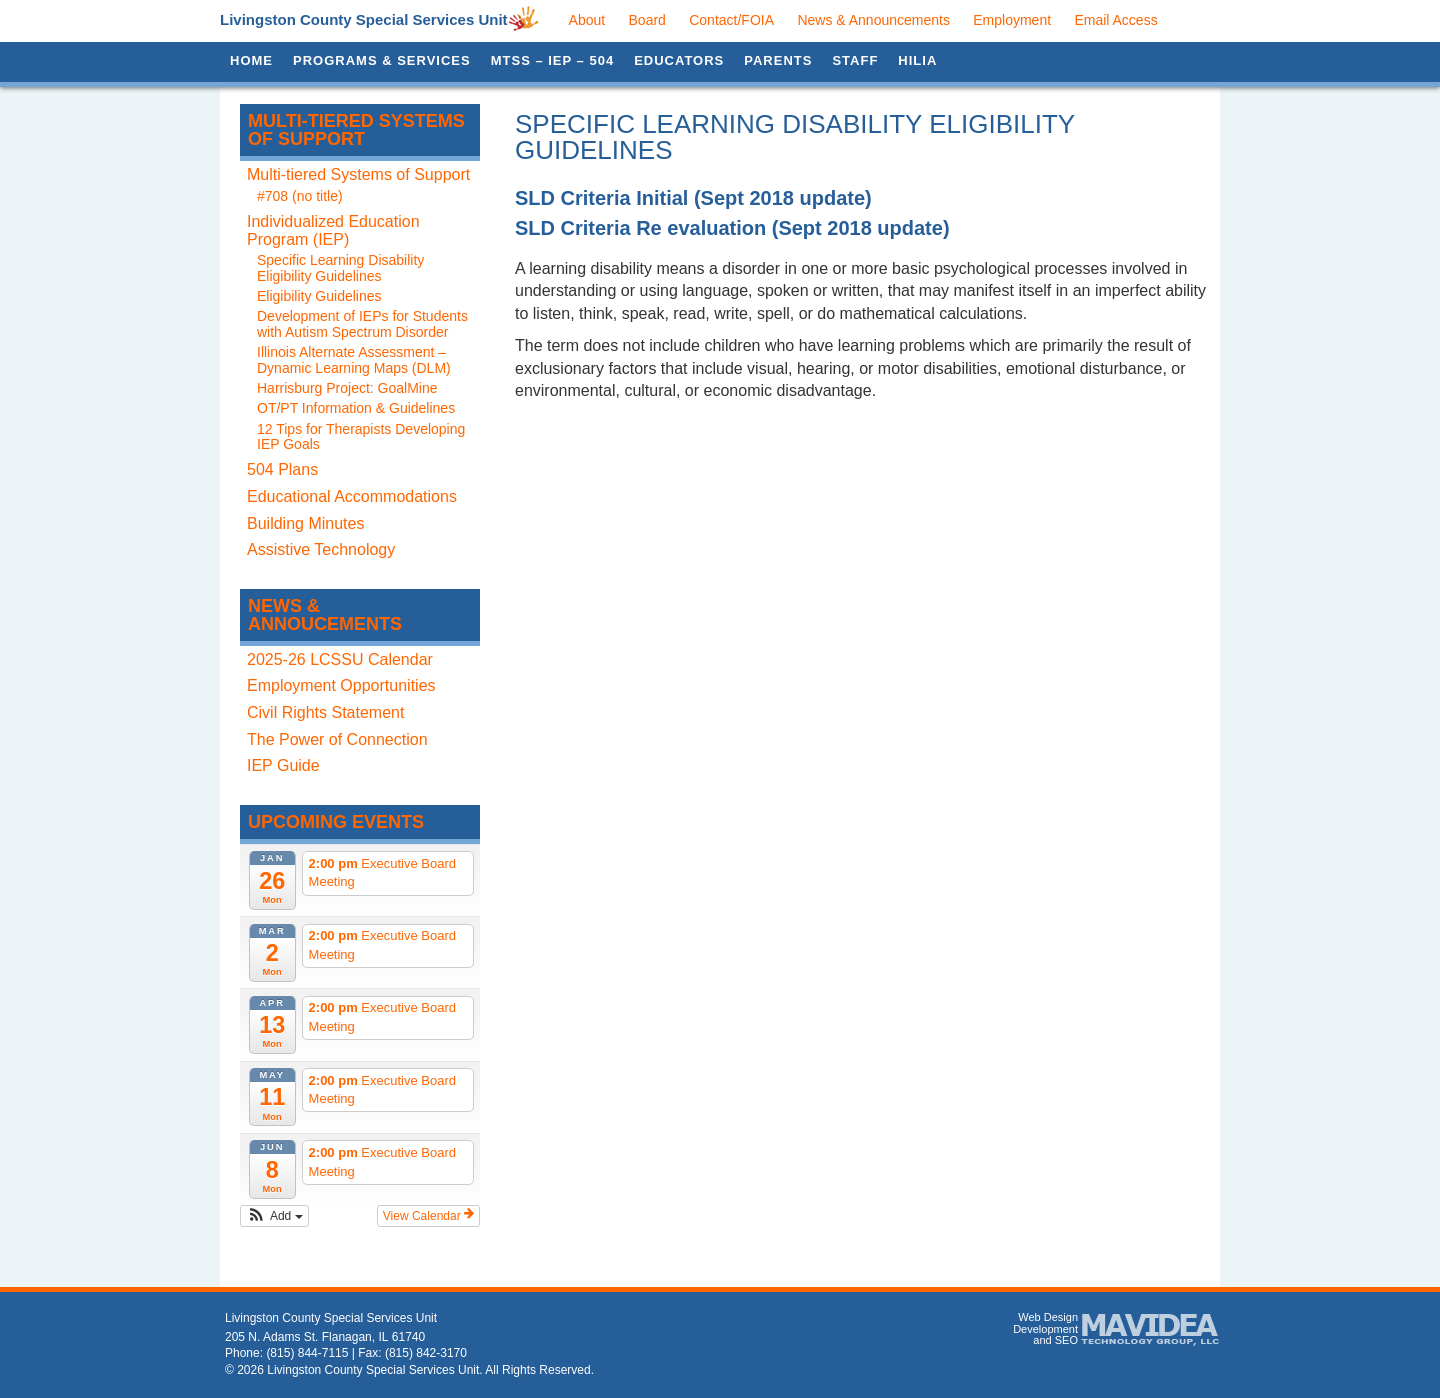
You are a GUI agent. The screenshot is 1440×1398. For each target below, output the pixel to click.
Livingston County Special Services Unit (364, 19)
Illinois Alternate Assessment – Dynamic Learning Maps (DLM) (354, 359)
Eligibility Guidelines (319, 296)
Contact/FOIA (731, 20)
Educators (679, 60)
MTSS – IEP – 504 (552, 60)
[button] (274, 1216)
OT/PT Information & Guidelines (356, 408)
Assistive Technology (321, 549)
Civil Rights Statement (325, 712)
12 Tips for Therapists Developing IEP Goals (361, 436)
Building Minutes (305, 523)
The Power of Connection (337, 739)
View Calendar (428, 1215)
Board (647, 20)
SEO (1066, 1340)
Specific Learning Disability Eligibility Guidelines (340, 267)
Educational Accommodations (352, 496)
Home (251, 60)
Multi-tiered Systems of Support (356, 130)
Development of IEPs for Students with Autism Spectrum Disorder (362, 323)
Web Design (1048, 1317)
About (587, 20)
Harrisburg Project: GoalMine (347, 388)
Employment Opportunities (341, 685)
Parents (778, 60)
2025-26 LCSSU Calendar (340, 659)
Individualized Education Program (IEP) (333, 230)
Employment (1012, 20)
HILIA (917, 60)
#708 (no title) (300, 196)
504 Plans (282, 469)
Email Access (1115, 20)
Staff (855, 60)
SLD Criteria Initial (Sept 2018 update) (693, 198)
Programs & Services (382, 60)
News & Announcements (873, 20)
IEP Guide (283, 765)
